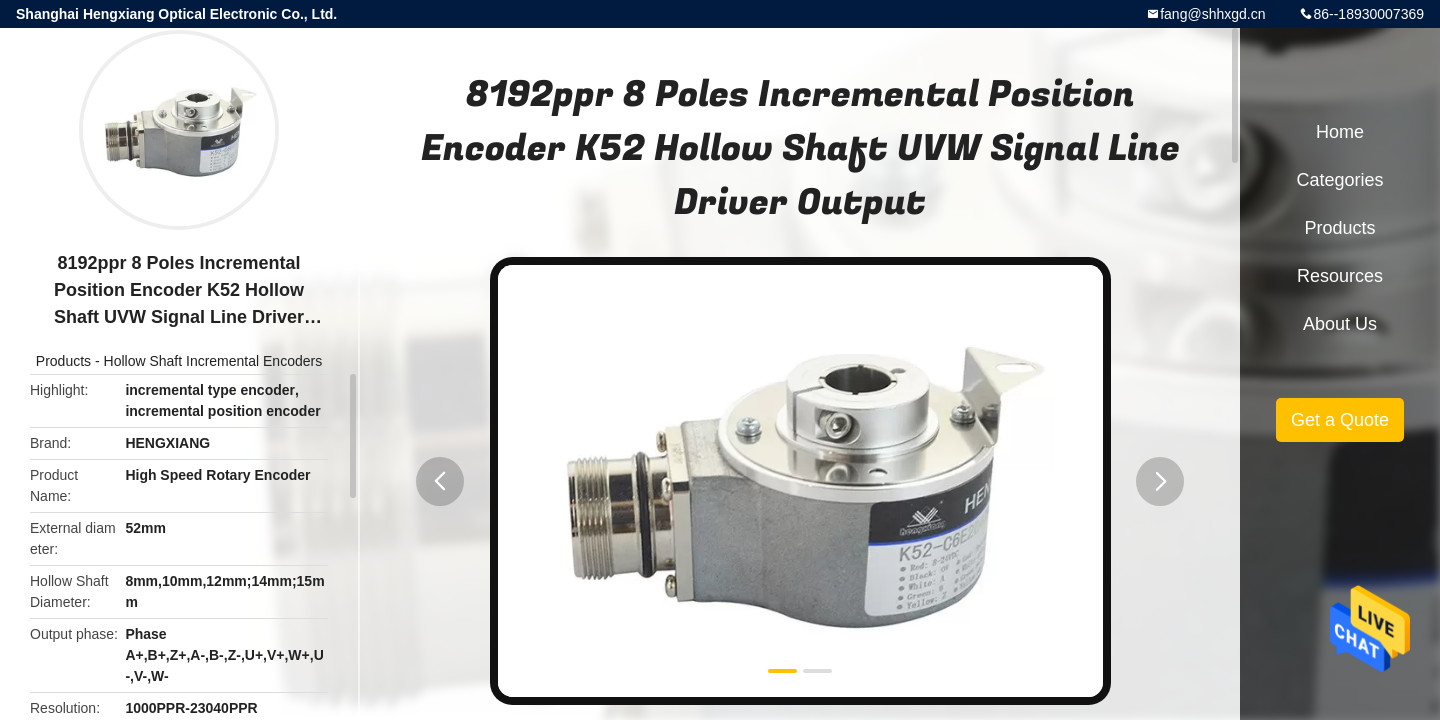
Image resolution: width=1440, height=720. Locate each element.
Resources (1340, 276)
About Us (1340, 324)
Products (63, 361)
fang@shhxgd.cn (1212, 14)
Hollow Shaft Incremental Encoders (213, 361)
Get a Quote (1340, 420)
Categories (1339, 180)
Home (1340, 132)
